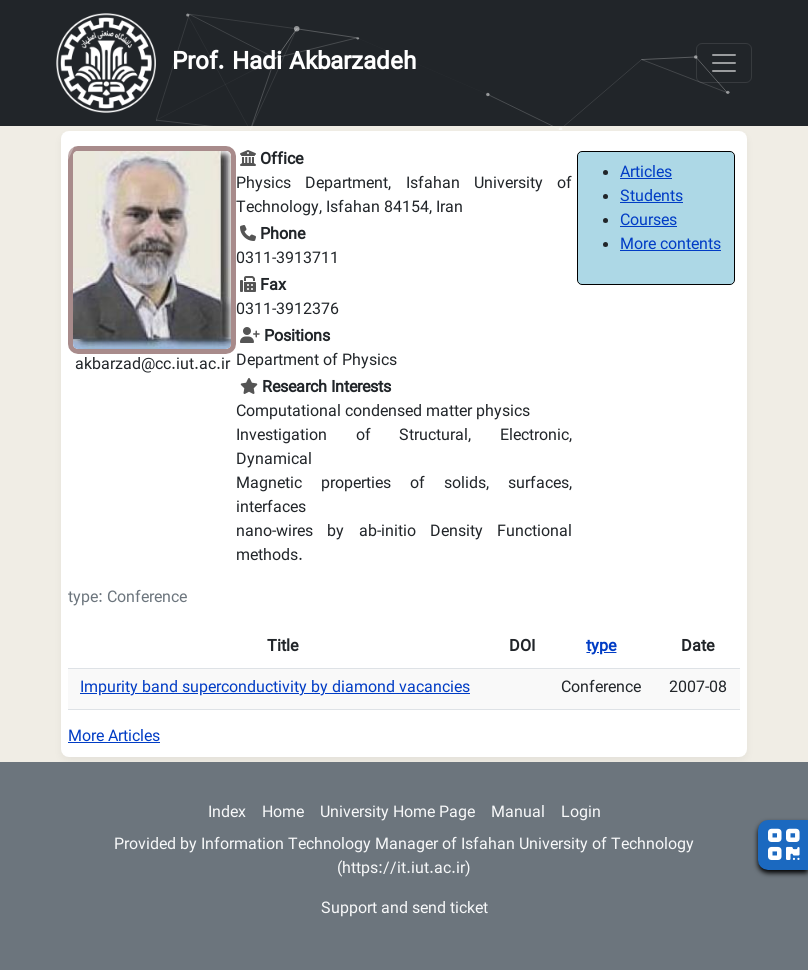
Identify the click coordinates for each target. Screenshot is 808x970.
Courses (648, 221)
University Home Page (397, 813)
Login (581, 813)
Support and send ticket (404, 909)
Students (651, 197)
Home (283, 813)
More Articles (114, 737)
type (601, 647)
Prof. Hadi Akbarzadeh (294, 63)
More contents (670, 245)
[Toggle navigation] (724, 63)
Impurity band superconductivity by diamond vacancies (275, 688)
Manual (518, 813)
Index (227, 813)
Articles (646, 173)
